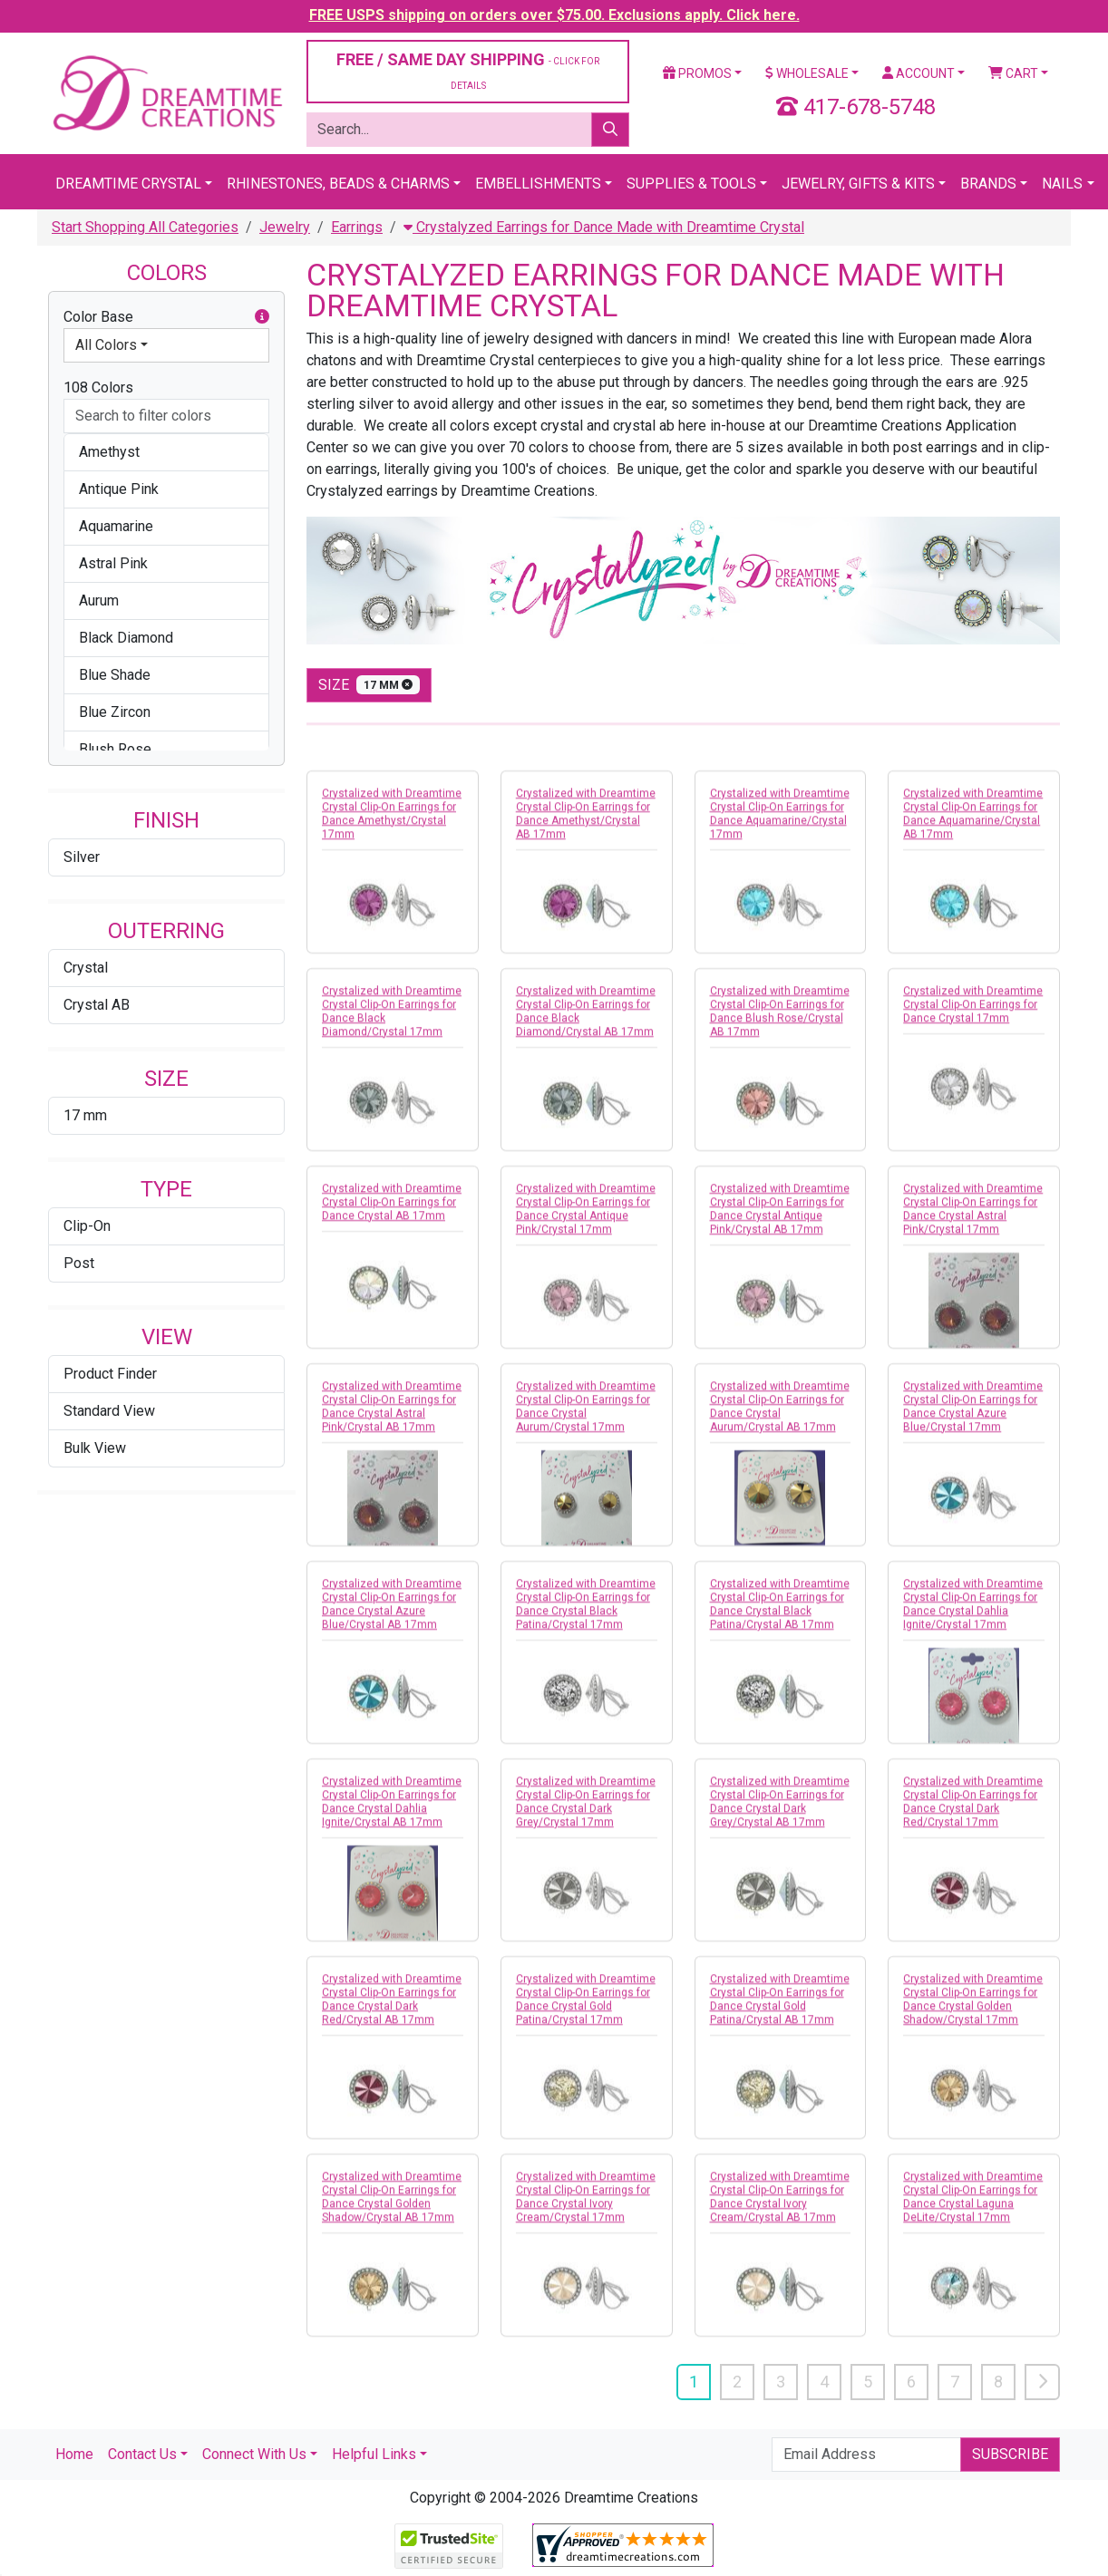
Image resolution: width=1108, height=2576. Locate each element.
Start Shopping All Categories (145, 227)
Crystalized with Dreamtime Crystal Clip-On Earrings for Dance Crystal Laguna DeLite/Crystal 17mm (973, 2208)
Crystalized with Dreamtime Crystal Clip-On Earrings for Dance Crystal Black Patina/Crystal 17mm (586, 1615)
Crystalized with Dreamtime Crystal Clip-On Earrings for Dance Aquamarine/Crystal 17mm (780, 825)
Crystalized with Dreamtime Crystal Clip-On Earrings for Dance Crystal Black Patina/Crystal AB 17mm (780, 1615)
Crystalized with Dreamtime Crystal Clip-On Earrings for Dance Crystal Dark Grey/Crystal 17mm (586, 1813)
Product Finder (110, 1373)
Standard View (109, 1410)
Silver (81, 857)
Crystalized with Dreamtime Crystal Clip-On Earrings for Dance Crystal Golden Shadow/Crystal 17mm (973, 2011)
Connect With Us (254, 2454)
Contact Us (142, 2454)
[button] (262, 317)
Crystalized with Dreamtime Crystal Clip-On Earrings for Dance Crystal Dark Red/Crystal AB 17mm (392, 2011)
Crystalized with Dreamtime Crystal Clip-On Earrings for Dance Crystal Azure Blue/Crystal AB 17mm (392, 1615)
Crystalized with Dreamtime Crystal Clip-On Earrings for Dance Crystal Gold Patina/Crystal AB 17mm (780, 2011)
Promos (697, 73)
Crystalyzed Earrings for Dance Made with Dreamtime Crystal (603, 227)
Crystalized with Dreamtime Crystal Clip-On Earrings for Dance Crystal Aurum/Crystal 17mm (586, 1418)
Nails (1062, 183)
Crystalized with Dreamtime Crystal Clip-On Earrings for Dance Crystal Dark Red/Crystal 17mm (973, 1813)
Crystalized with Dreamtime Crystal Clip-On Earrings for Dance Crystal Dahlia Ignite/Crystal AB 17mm (392, 1813)
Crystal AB (96, 1004)
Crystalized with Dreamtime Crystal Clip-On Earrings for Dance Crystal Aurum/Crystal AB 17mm (780, 1418)
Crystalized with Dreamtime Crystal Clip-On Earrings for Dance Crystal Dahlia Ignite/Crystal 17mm (973, 1615)
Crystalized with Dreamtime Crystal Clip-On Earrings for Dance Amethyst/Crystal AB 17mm (586, 825)
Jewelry (284, 227)
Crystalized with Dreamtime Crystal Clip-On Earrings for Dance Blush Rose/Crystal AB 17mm (780, 1023)
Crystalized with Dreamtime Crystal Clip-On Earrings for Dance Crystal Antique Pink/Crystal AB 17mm (780, 1220)
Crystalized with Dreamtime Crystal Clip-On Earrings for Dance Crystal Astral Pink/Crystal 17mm (973, 1220)
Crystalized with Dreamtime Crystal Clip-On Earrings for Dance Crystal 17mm (973, 1016)
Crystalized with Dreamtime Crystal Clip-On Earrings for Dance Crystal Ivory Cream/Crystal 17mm (586, 2208)
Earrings (357, 227)
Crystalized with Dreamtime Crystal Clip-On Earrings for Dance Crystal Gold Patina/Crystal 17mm (586, 2011)
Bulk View (94, 1448)
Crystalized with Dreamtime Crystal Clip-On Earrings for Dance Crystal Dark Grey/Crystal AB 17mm (780, 1813)
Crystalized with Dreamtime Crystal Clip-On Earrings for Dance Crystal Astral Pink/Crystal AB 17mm (392, 1418)
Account (918, 73)
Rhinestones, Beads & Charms (338, 183)
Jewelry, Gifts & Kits (858, 183)
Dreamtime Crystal (128, 183)
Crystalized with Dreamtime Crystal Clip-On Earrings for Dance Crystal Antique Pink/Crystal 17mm (586, 1220)
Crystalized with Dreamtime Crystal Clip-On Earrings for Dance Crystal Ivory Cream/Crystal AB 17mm (780, 2208)
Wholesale (807, 73)
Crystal (85, 967)
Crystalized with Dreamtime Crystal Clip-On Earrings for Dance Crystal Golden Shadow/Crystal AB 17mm (392, 2208)
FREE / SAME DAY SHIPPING (467, 70)
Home (74, 2454)
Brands (988, 183)
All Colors (106, 344)
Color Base (166, 317)
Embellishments (538, 183)
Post (78, 1263)
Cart (1013, 73)
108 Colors (98, 387)
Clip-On (87, 1226)
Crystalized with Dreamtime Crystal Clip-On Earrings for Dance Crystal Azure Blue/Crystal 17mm (973, 1418)
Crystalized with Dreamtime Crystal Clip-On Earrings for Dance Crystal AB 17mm (392, 1214)
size (369, 684)
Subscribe (1010, 2454)
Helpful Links (374, 2454)
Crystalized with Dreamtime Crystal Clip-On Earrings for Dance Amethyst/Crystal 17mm (392, 825)
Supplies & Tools (691, 183)
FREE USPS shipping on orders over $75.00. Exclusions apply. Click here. (554, 15)
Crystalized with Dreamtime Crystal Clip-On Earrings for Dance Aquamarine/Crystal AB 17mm (973, 825)
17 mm (85, 1115)
